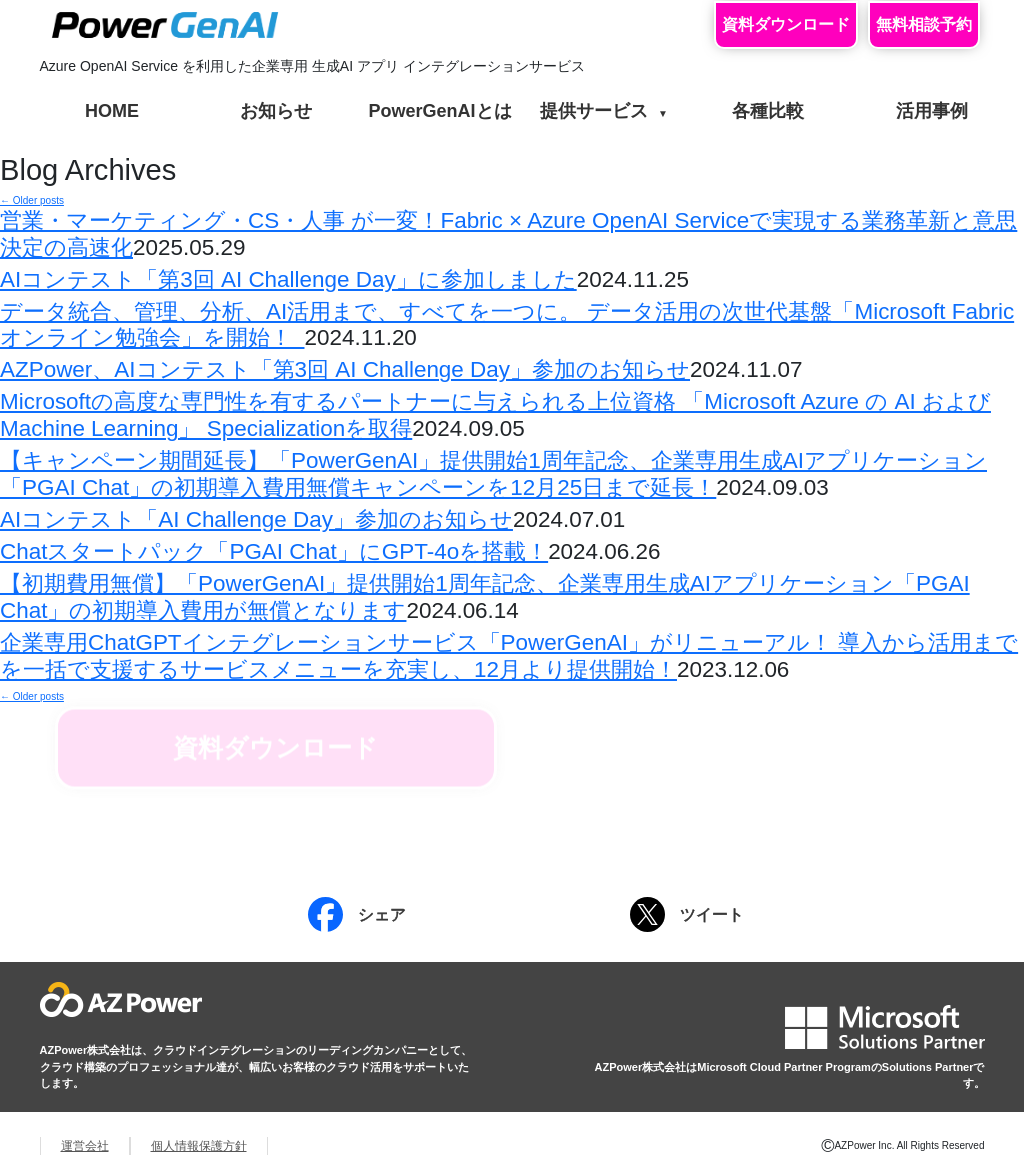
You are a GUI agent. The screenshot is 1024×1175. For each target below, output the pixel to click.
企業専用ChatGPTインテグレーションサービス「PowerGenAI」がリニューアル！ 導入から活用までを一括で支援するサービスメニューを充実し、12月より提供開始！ (509, 656)
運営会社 (85, 1146)
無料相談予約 (924, 24)
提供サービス (604, 111)
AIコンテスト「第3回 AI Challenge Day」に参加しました (288, 279)
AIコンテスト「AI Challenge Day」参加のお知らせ (256, 519)
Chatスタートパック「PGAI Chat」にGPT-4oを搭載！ (274, 551)
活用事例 (932, 111)
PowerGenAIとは (439, 111)
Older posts (32, 200)
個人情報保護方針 (199, 1146)
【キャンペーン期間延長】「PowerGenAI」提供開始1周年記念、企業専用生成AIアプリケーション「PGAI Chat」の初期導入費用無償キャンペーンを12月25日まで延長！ (493, 474)
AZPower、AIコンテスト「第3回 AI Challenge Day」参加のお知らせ (345, 369)
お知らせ (276, 111)
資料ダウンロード (786, 24)
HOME (112, 111)
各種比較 (768, 111)
